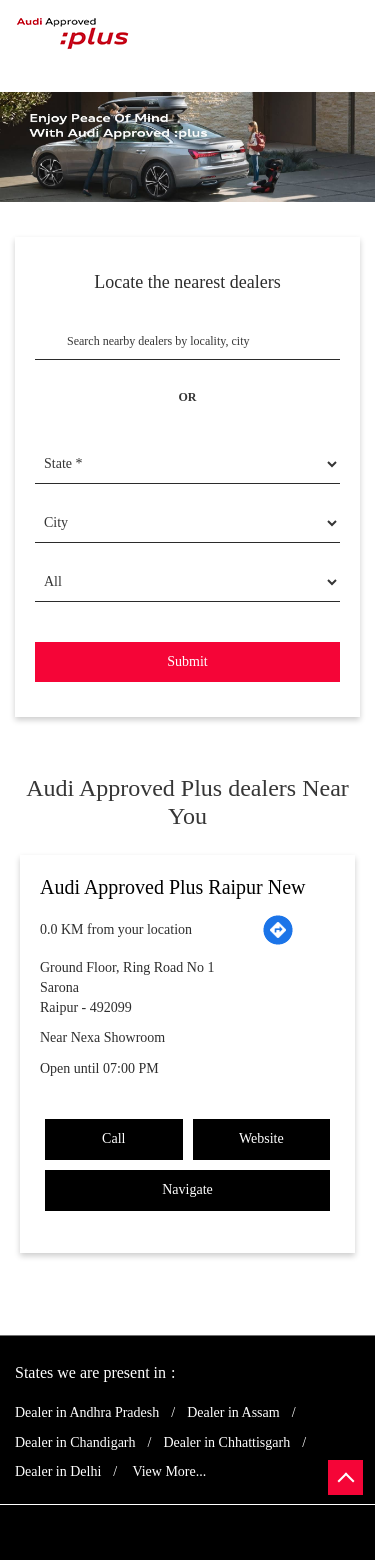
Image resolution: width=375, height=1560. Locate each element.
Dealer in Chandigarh (75, 1442)
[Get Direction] (278, 930)
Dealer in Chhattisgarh (226, 1442)
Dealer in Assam (233, 1412)
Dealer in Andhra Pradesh (87, 1412)
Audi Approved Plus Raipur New (173, 887)
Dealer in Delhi (58, 1471)
